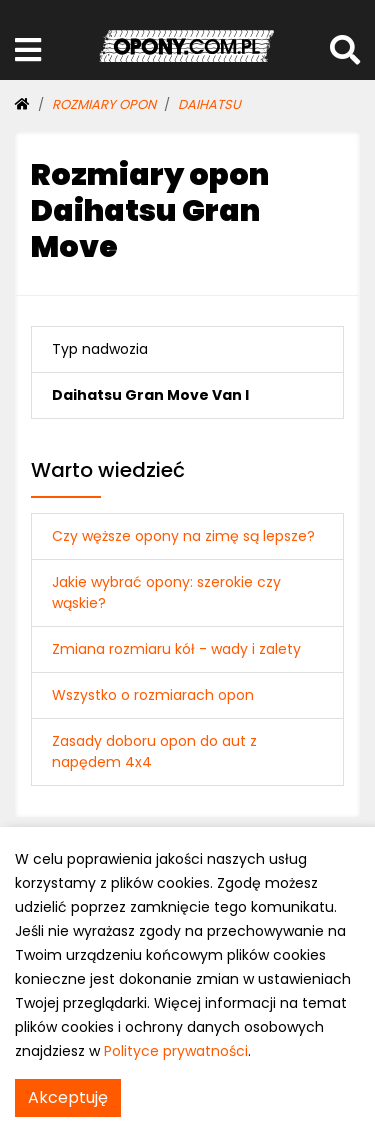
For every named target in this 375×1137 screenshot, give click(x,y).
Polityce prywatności (176, 1051)
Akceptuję (68, 1097)
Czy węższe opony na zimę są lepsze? (183, 536)
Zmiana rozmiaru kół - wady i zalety (176, 649)
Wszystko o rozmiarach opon (153, 695)
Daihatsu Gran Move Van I (150, 395)
